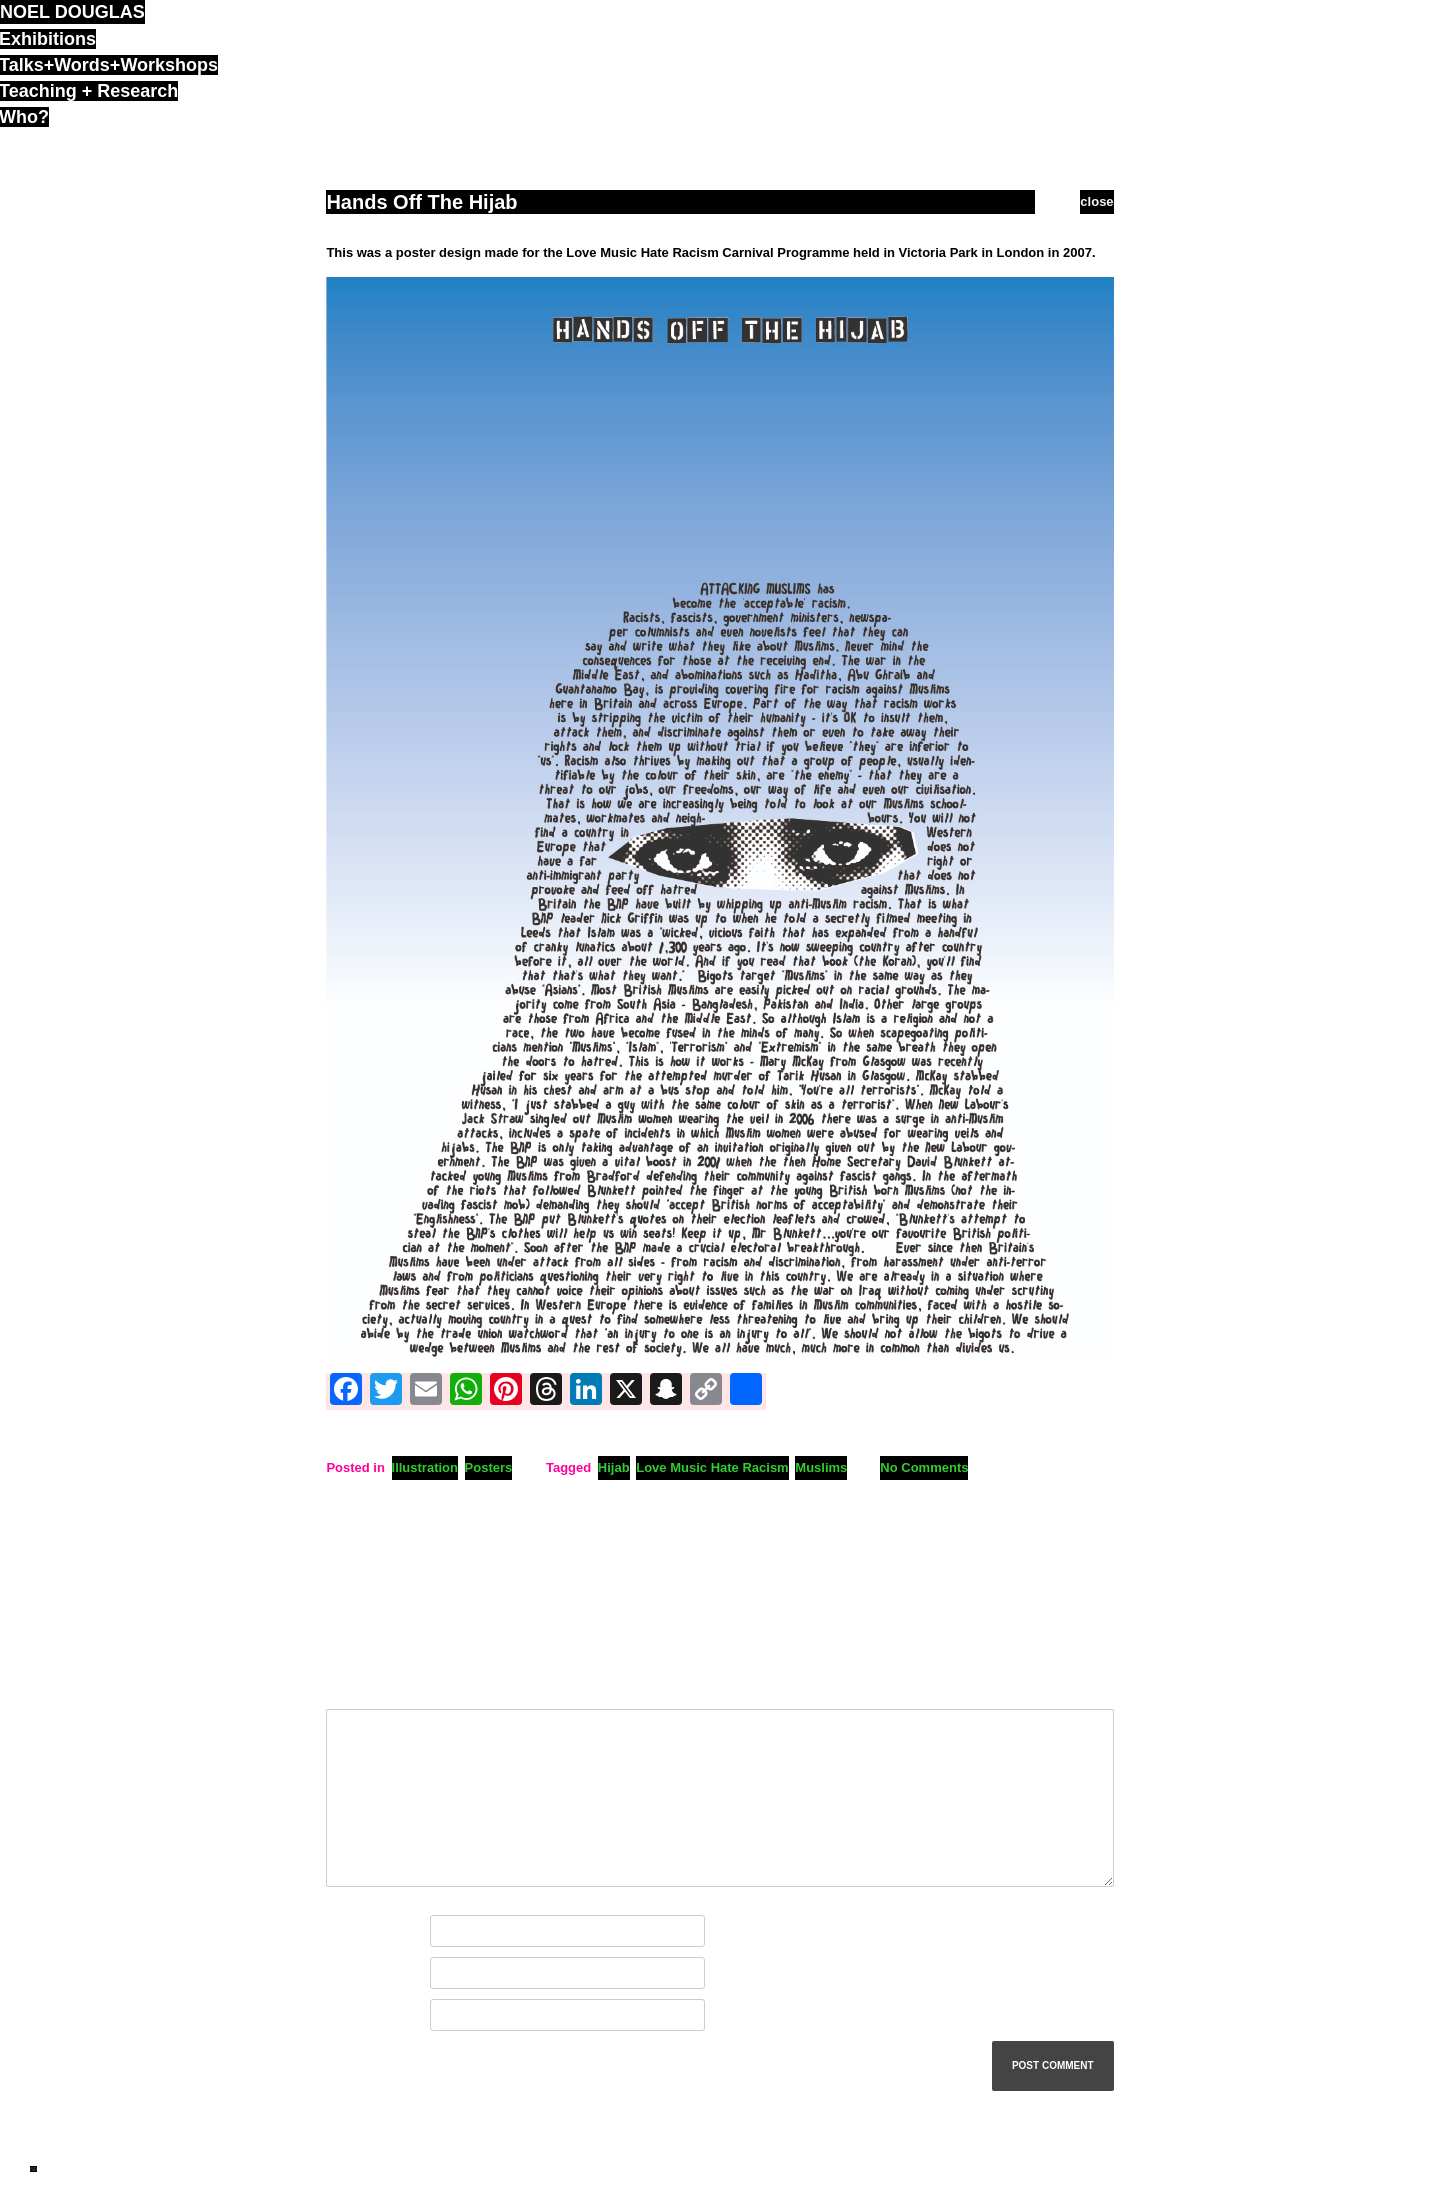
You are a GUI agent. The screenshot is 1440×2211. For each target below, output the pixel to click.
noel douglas (72, 12)
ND (33, 2169)
